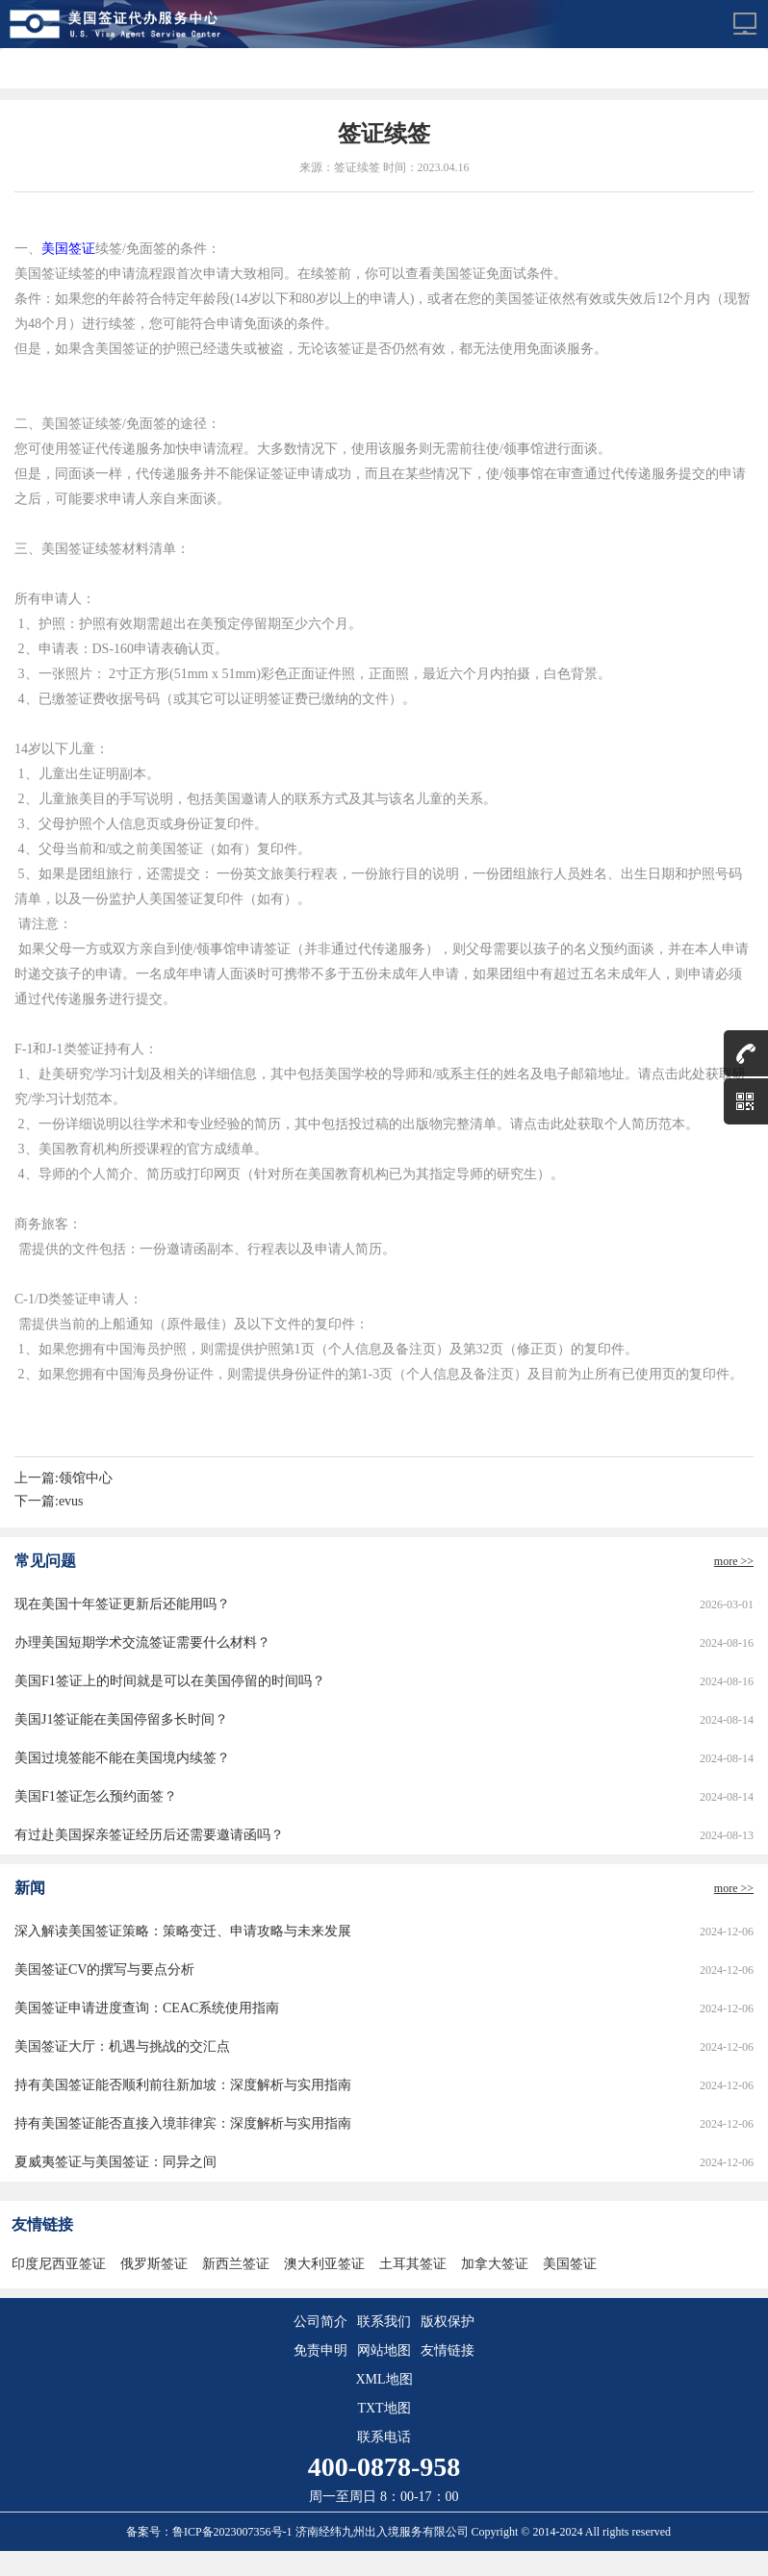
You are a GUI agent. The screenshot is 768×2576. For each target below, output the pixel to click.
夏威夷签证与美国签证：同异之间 (115, 2162)
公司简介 (320, 2321)
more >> (734, 1561)
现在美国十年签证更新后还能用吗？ (122, 1604)
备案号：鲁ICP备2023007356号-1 (210, 2531)
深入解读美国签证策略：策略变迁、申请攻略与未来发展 (182, 1931)
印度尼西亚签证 (59, 2264)
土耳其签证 (413, 2264)
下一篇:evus (49, 1501)
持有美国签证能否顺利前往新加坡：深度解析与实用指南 (182, 2085)
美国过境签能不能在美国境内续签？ (122, 1758)
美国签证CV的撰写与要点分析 (104, 1969)
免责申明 (320, 2350)
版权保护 (447, 2321)
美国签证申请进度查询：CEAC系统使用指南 (146, 2008)
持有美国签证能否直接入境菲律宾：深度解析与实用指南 (182, 2123)
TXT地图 (383, 2408)
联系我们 (384, 2321)
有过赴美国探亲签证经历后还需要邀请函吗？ (149, 1835)
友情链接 (447, 2350)
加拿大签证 (494, 2264)
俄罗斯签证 (154, 2264)
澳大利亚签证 (324, 2264)
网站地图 (384, 2350)
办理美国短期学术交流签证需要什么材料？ (142, 1642)
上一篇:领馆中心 (63, 1478)
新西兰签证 (235, 2264)
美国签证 (68, 248)
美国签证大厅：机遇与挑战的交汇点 (122, 2046)
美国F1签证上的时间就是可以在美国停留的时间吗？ (169, 1681)
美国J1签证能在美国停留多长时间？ (121, 1719)
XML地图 (383, 2379)
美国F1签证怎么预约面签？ (95, 1796)
